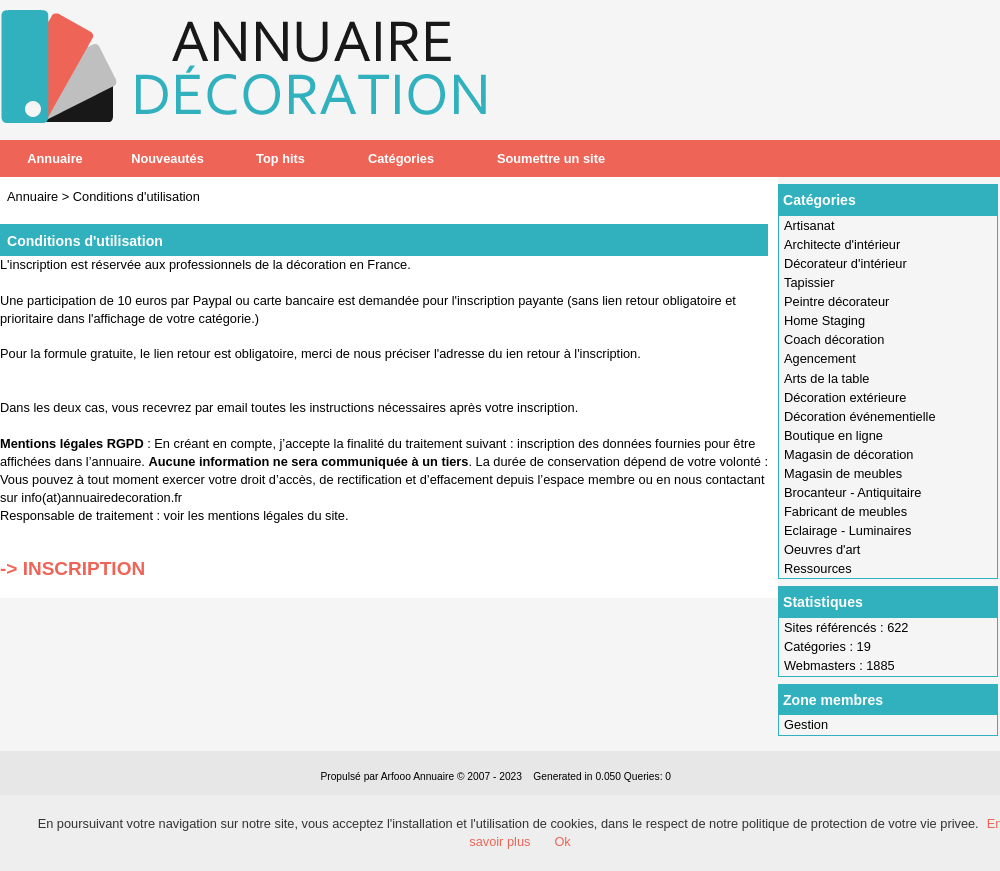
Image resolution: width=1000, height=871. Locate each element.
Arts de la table (826, 378)
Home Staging (824, 320)
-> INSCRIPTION (72, 568)
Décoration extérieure (845, 397)
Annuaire (54, 158)
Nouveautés (167, 158)
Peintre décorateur (836, 301)
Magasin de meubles (843, 473)
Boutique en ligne (833, 435)
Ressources (818, 568)
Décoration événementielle (860, 416)
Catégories (401, 158)
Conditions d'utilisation (136, 196)
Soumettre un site (551, 158)
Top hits (280, 158)
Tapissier (809, 282)
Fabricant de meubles (845, 511)
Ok (562, 841)
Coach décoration (834, 339)
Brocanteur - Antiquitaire (852, 492)
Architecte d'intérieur (842, 244)
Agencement (820, 358)
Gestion (806, 724)
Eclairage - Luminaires (847, 530)
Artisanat (809, 225)
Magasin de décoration (848, 454)
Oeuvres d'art (822, 549)
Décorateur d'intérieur (845, 263)
